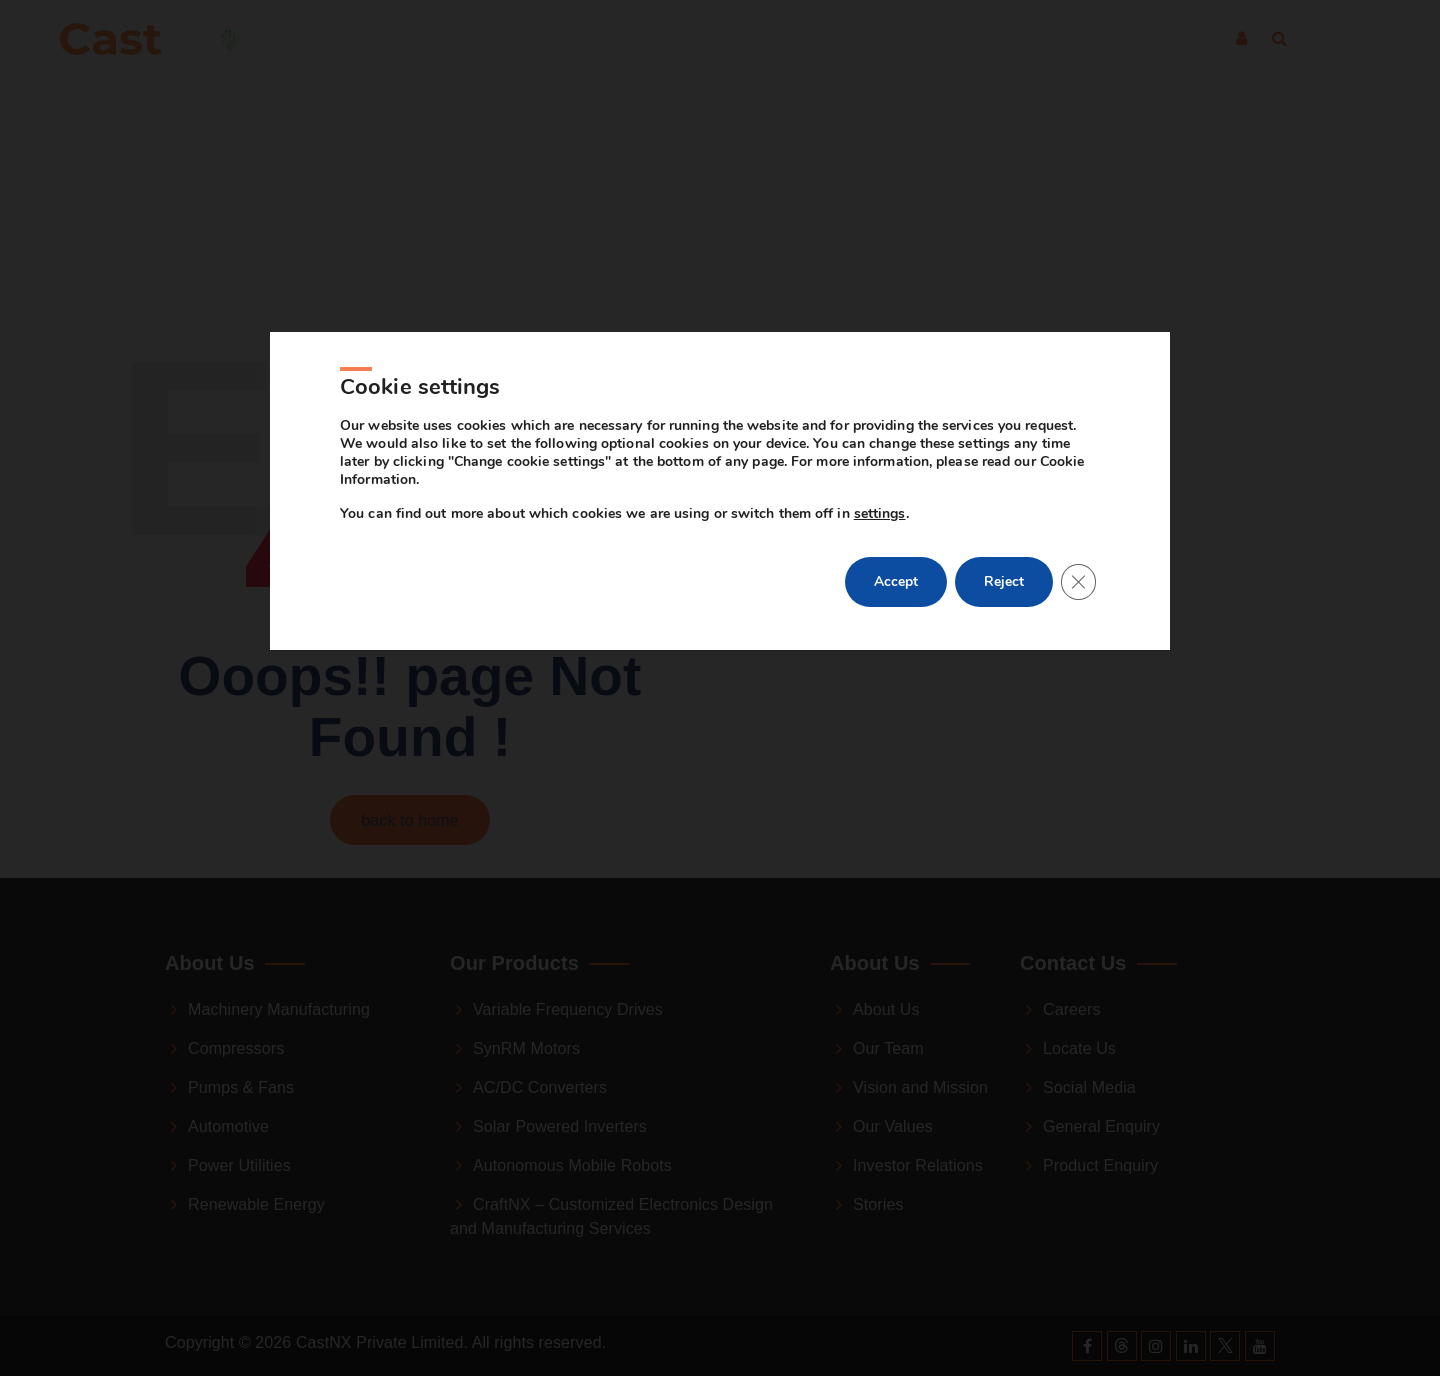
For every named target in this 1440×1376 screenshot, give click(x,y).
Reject (1002, 648)
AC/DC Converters (540, 1087)
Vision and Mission (920, 1087)
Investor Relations (918, 1165)
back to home (409, 820)
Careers (1072, 1009)
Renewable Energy (256, 1204)
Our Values (893, 1126)
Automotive (228, 1126)
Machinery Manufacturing (279, 1009)
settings (880, 580)
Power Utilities (239, 1165)
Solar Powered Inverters (560, 1126)
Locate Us (1079, 1048)
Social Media (1089, 1087)
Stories (878, 1204)
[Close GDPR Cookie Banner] (1078, 649)
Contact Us (919, 39)
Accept (892, 648)
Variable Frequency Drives (568, 1009)
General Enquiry (1101, 1126)
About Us (781, 39)
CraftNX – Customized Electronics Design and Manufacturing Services (611, 1216)
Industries (525, 39)
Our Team (888, 1048)
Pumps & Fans (241, 1087)
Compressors (236, 1048)
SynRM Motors (526, 1048)
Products (654, 39)
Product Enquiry (1100, 1165)
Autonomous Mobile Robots (572, 1165)
